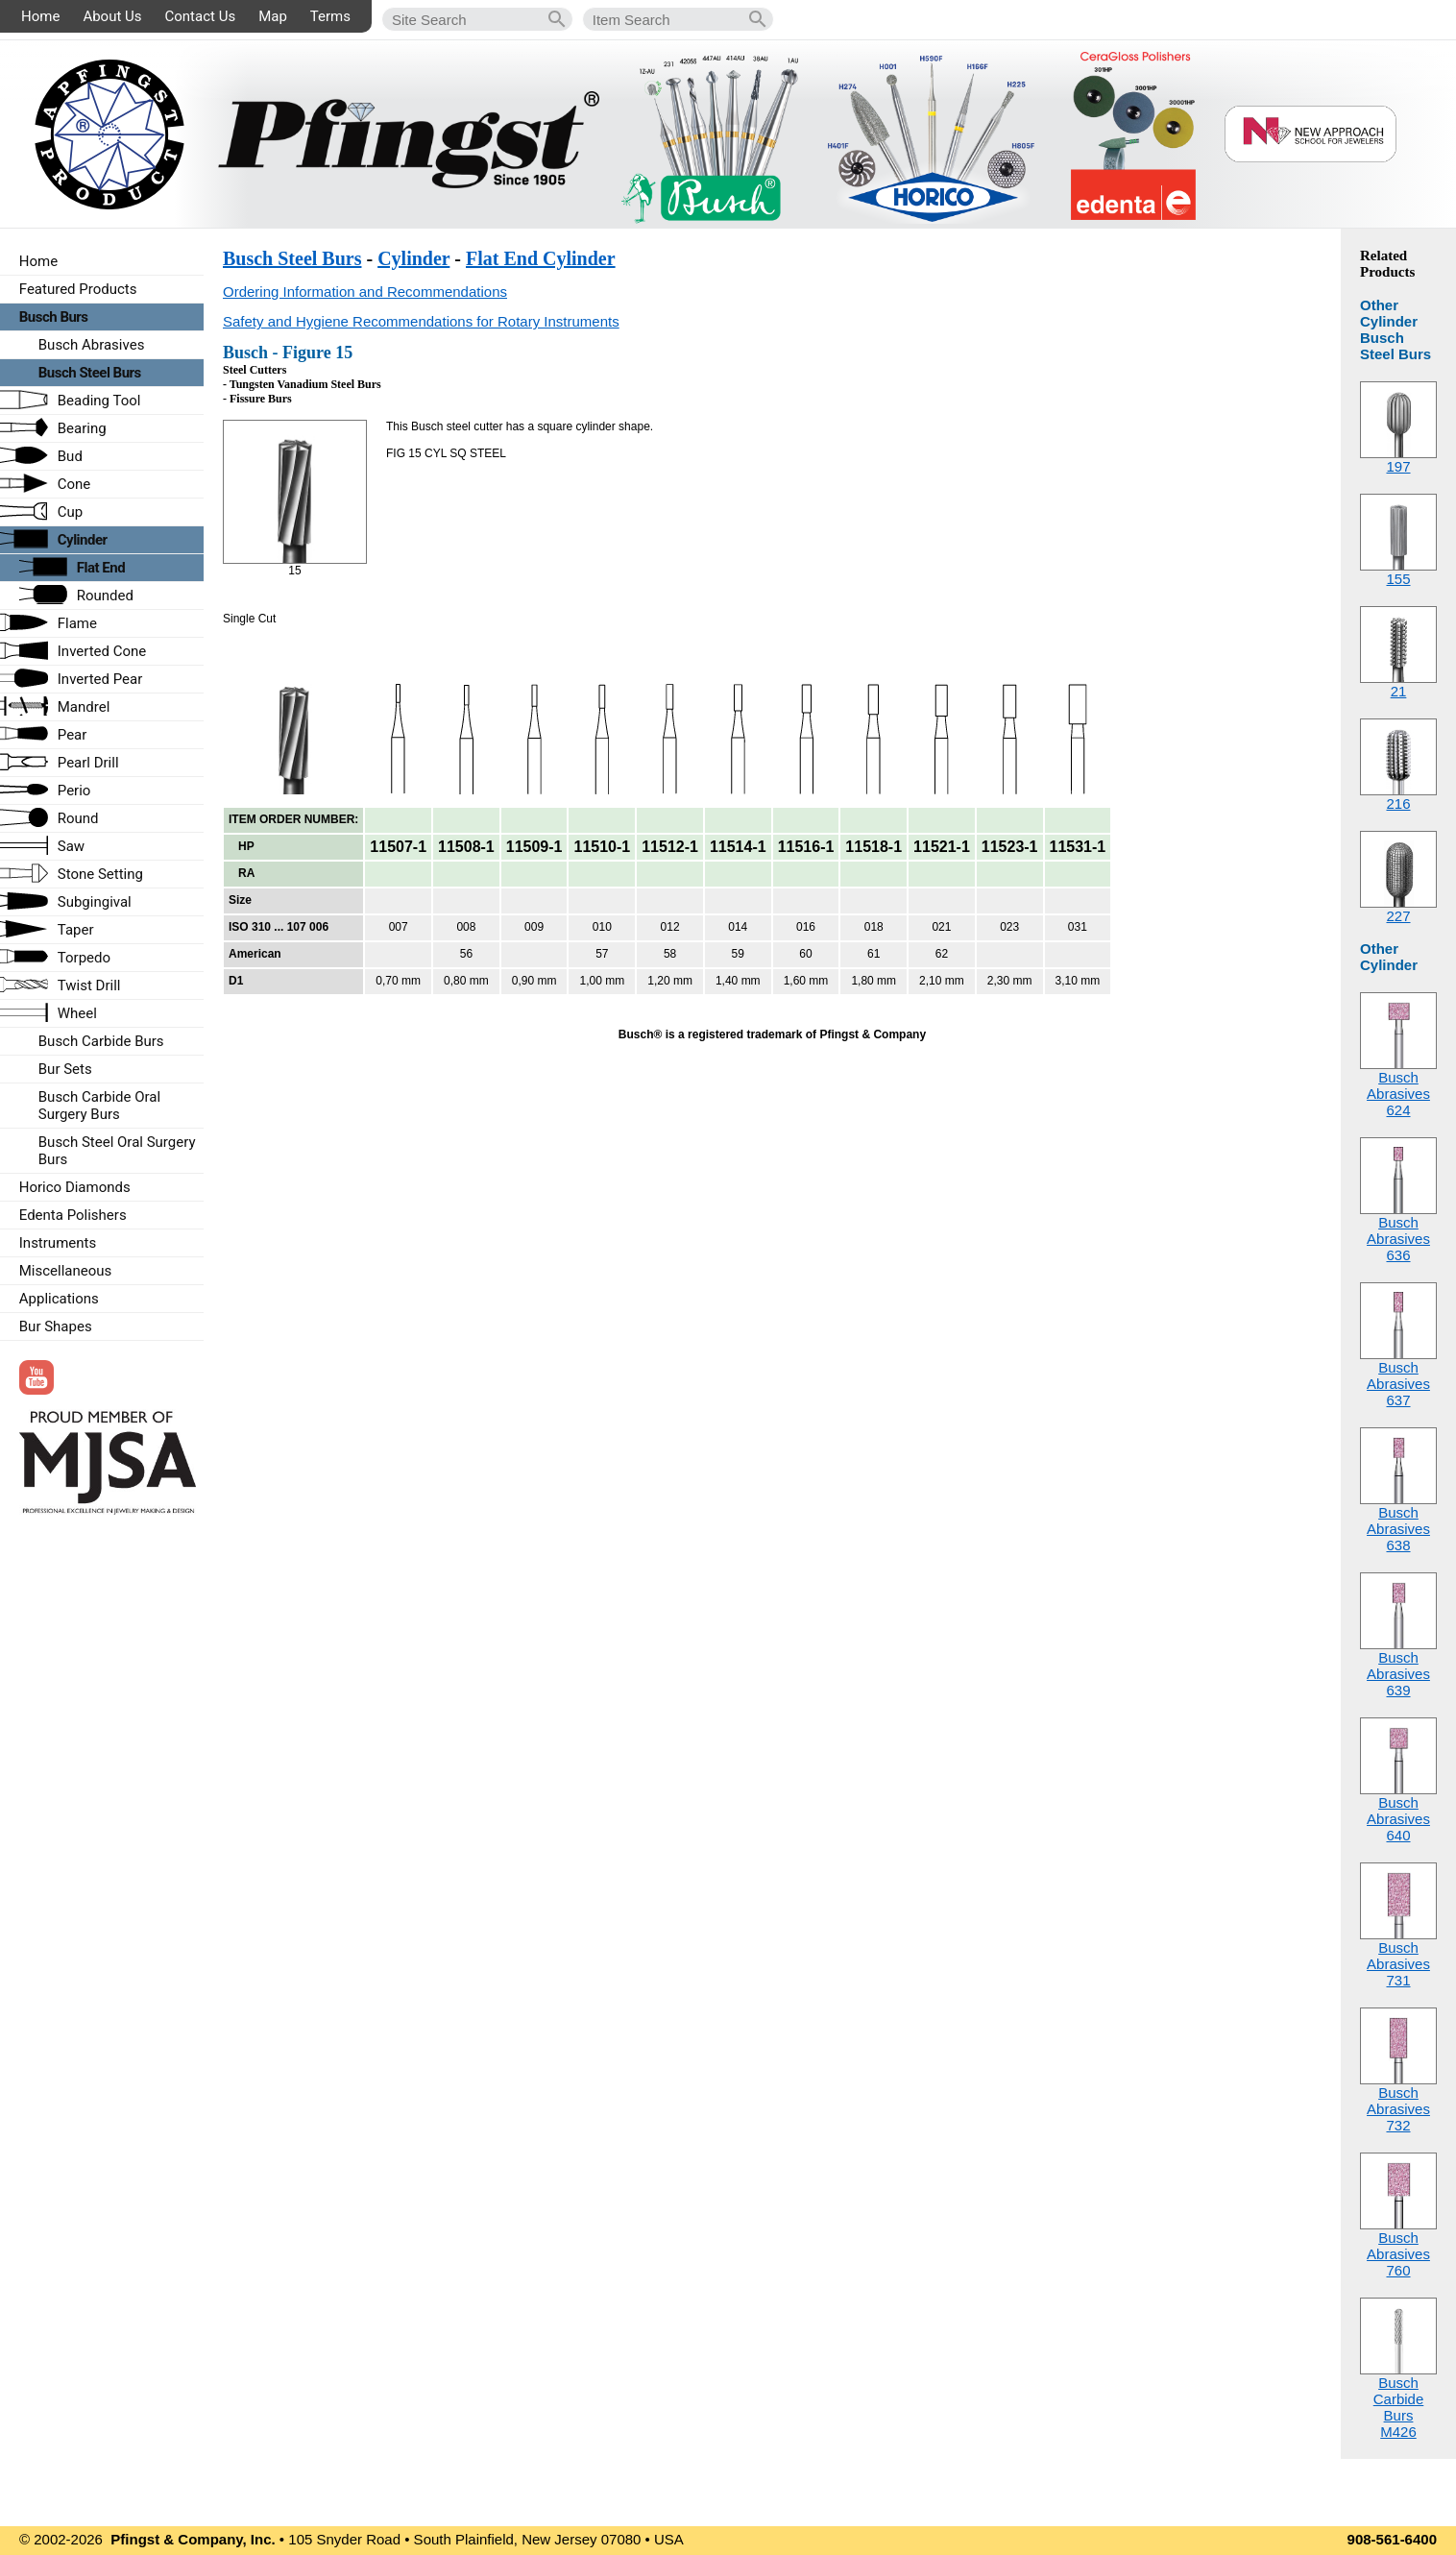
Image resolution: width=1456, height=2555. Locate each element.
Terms (330, 16)
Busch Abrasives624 (1398, 1093)
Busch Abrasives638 (1398, 1528)
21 (1399, 691)
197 (1398, 466)
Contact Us (200, 16)
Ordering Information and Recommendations (365, 291)
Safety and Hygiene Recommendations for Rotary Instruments (421, 321)
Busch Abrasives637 (1398, 1383)
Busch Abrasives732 (1398, 2108)
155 (1398, 579)
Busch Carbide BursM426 (1398, 2407)
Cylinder (413, 258)
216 (1398, 803)
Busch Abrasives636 (1398, 1238)
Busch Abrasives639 (1398, 1673)
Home (40, 16)
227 (1398, 916)
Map (272, 16)
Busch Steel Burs (292, 258)
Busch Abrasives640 (1398, 1818)
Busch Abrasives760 (1398, 2253)
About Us (112, 16)
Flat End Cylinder (541, 258)
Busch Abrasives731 (1398, 1963)
